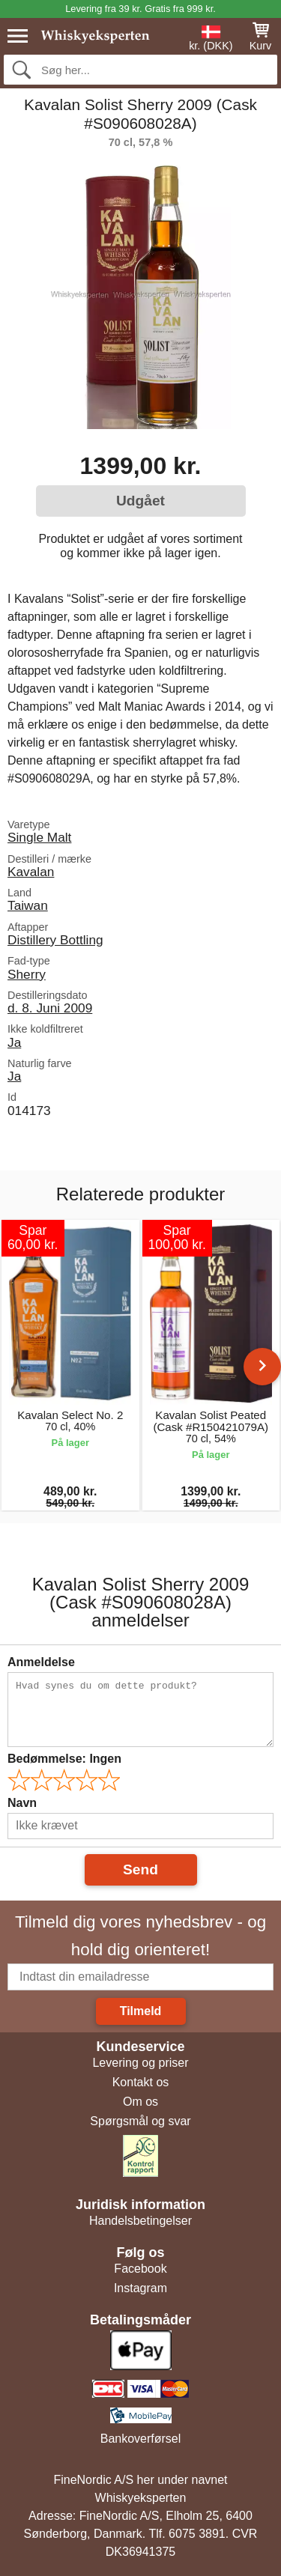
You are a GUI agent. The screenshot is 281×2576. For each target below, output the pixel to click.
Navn (22, 1802)
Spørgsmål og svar (140, 2121)
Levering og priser (140, 2062)
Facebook (140, 2268)
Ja (14, 1042)
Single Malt (39, 837)
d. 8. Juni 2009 (49, 1007)
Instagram (140, 2288)
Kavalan (30, 871)
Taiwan (27, 905)
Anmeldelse (41, 1662)
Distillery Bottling (55, 939)
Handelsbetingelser (140, 2220)
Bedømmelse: (64, 1758)
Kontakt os (140, 2082)
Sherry (26, 974)
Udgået (140, 500)
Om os (140, 2101)
